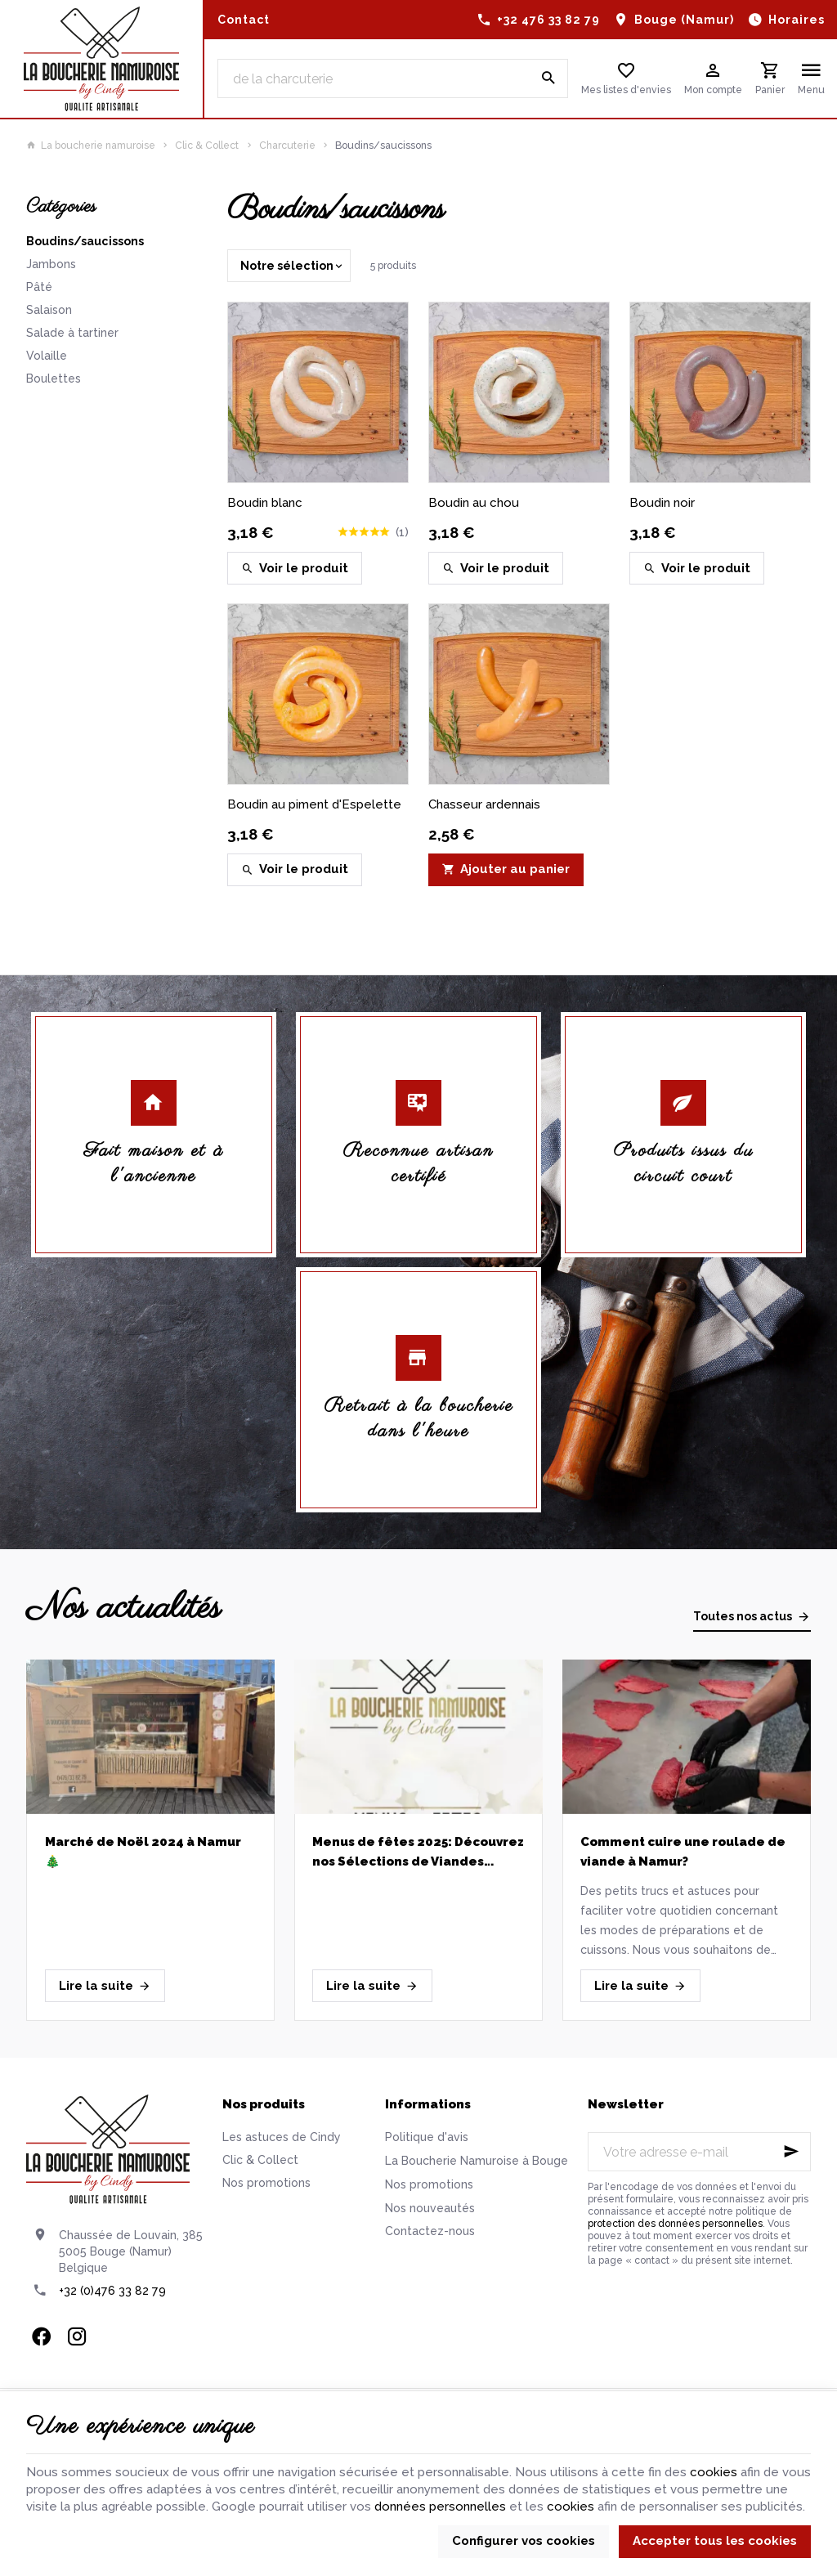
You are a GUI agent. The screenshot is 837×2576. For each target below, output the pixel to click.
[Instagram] (77, 2336)
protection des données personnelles (675, 2223)
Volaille (46, 355)
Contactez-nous (430, 2231)
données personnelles (440, 2506)
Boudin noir (662, 502)
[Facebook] (41, 2336)
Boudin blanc (264, 502)
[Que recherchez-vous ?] (392, 78)
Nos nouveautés (430, 2208)
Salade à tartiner (72, 332)
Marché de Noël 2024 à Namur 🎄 (143, 1852)
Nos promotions (266, 2182)
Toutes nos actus (742, 1616)
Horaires (796, 19)
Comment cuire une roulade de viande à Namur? (683, 1852)
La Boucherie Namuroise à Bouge (476, 2160)
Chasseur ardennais (484, 804)
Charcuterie (287, 145)
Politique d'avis (426, 2137)
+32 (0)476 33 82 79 (112, 2290)
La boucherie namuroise (90, 145)
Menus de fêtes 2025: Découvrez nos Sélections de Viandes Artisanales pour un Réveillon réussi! (418, 1853)
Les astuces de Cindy (281, 2137)
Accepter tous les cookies (715, 2540)
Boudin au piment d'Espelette (314, 804)
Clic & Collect (207, 145)
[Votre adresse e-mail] (699, 2151)
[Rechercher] (548, 78)
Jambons (51, 264)
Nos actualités (123, 1608)
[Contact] (243, 19)
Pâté (39, 286)
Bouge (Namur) (684, 19)
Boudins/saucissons (85, 241)
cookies (713, 2472)
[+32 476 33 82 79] (538, 19)
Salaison (49, 309)
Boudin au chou (473, 502)
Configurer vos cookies (523, 2540)
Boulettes (53, 378)
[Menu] (811, 78)
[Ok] (791, 2151)
